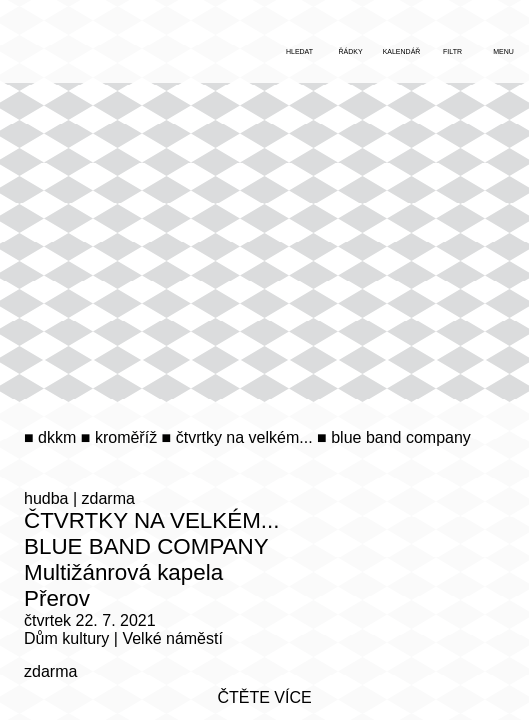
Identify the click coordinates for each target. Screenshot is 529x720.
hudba (46, 498)
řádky (350, 51)
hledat (299, 51)
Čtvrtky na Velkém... (152, 520)
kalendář (402, 51)
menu (503, 51)
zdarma (108, 498)
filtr (452, 51)
